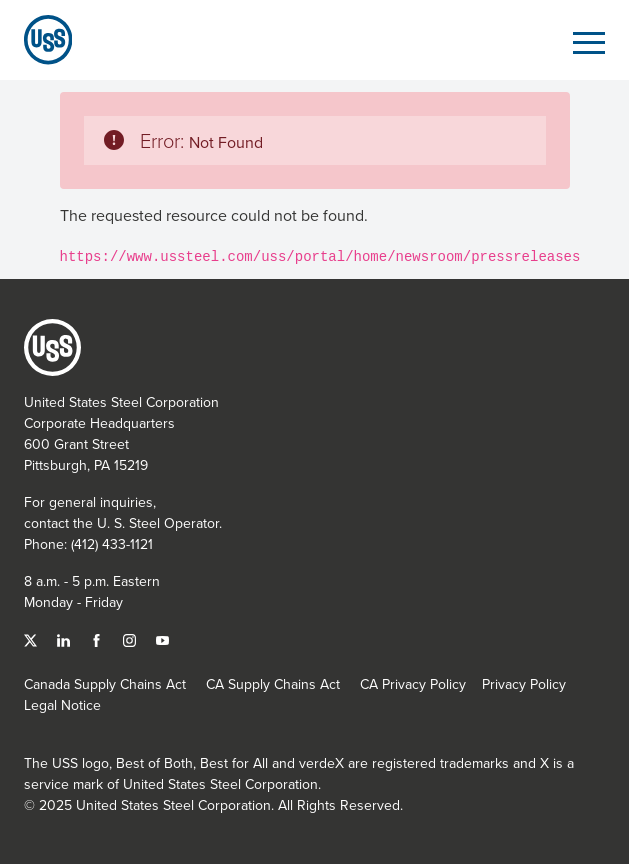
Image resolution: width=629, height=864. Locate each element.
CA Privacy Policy (413, 684)
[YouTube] (162, 639)
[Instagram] (131, 639)
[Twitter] (32, 639)
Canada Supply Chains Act (105, 684)
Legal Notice (62, 705)
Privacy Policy (524, 684)
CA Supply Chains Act (273, 684)
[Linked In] (65, 639)
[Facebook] (98, 639)
